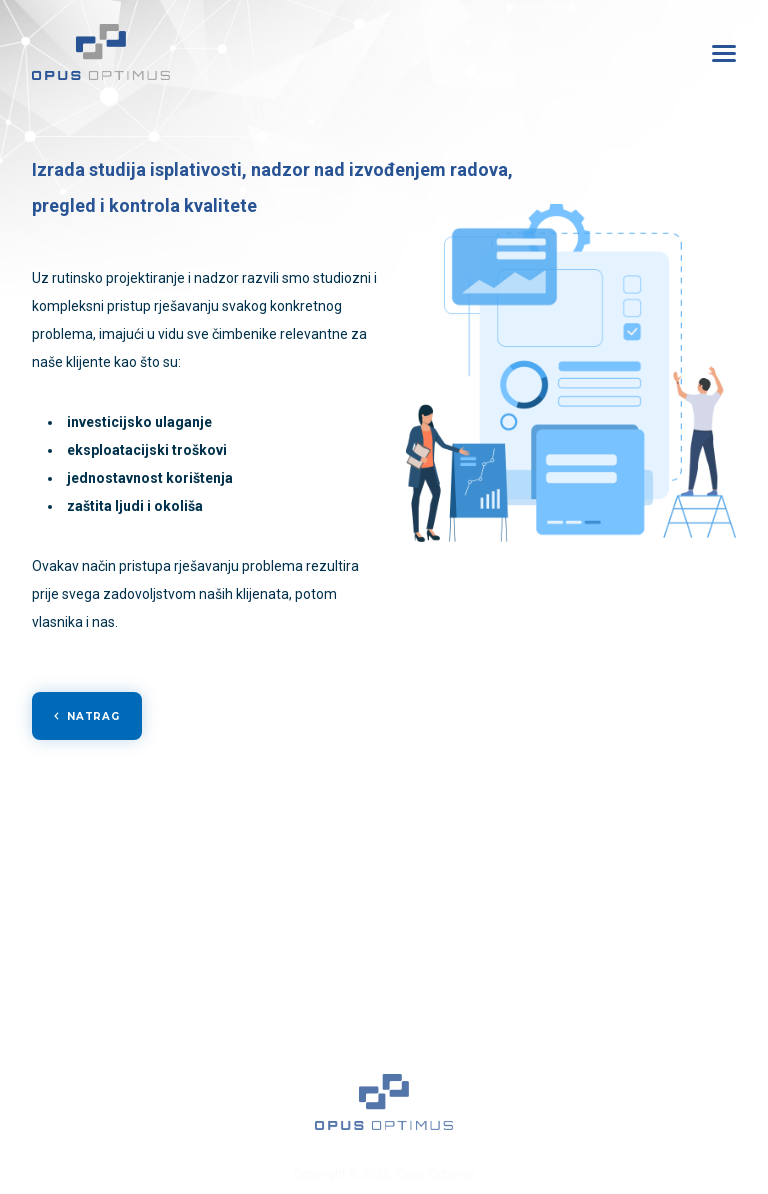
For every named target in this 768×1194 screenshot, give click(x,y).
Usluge (90, 966)
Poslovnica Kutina (654, 966)
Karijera (90, 1038)
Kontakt (90, 1074)
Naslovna (90, 930)
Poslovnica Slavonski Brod (654, 1002)
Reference (90, 1002)
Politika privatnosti (90, 1110)
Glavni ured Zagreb (654, 930)
